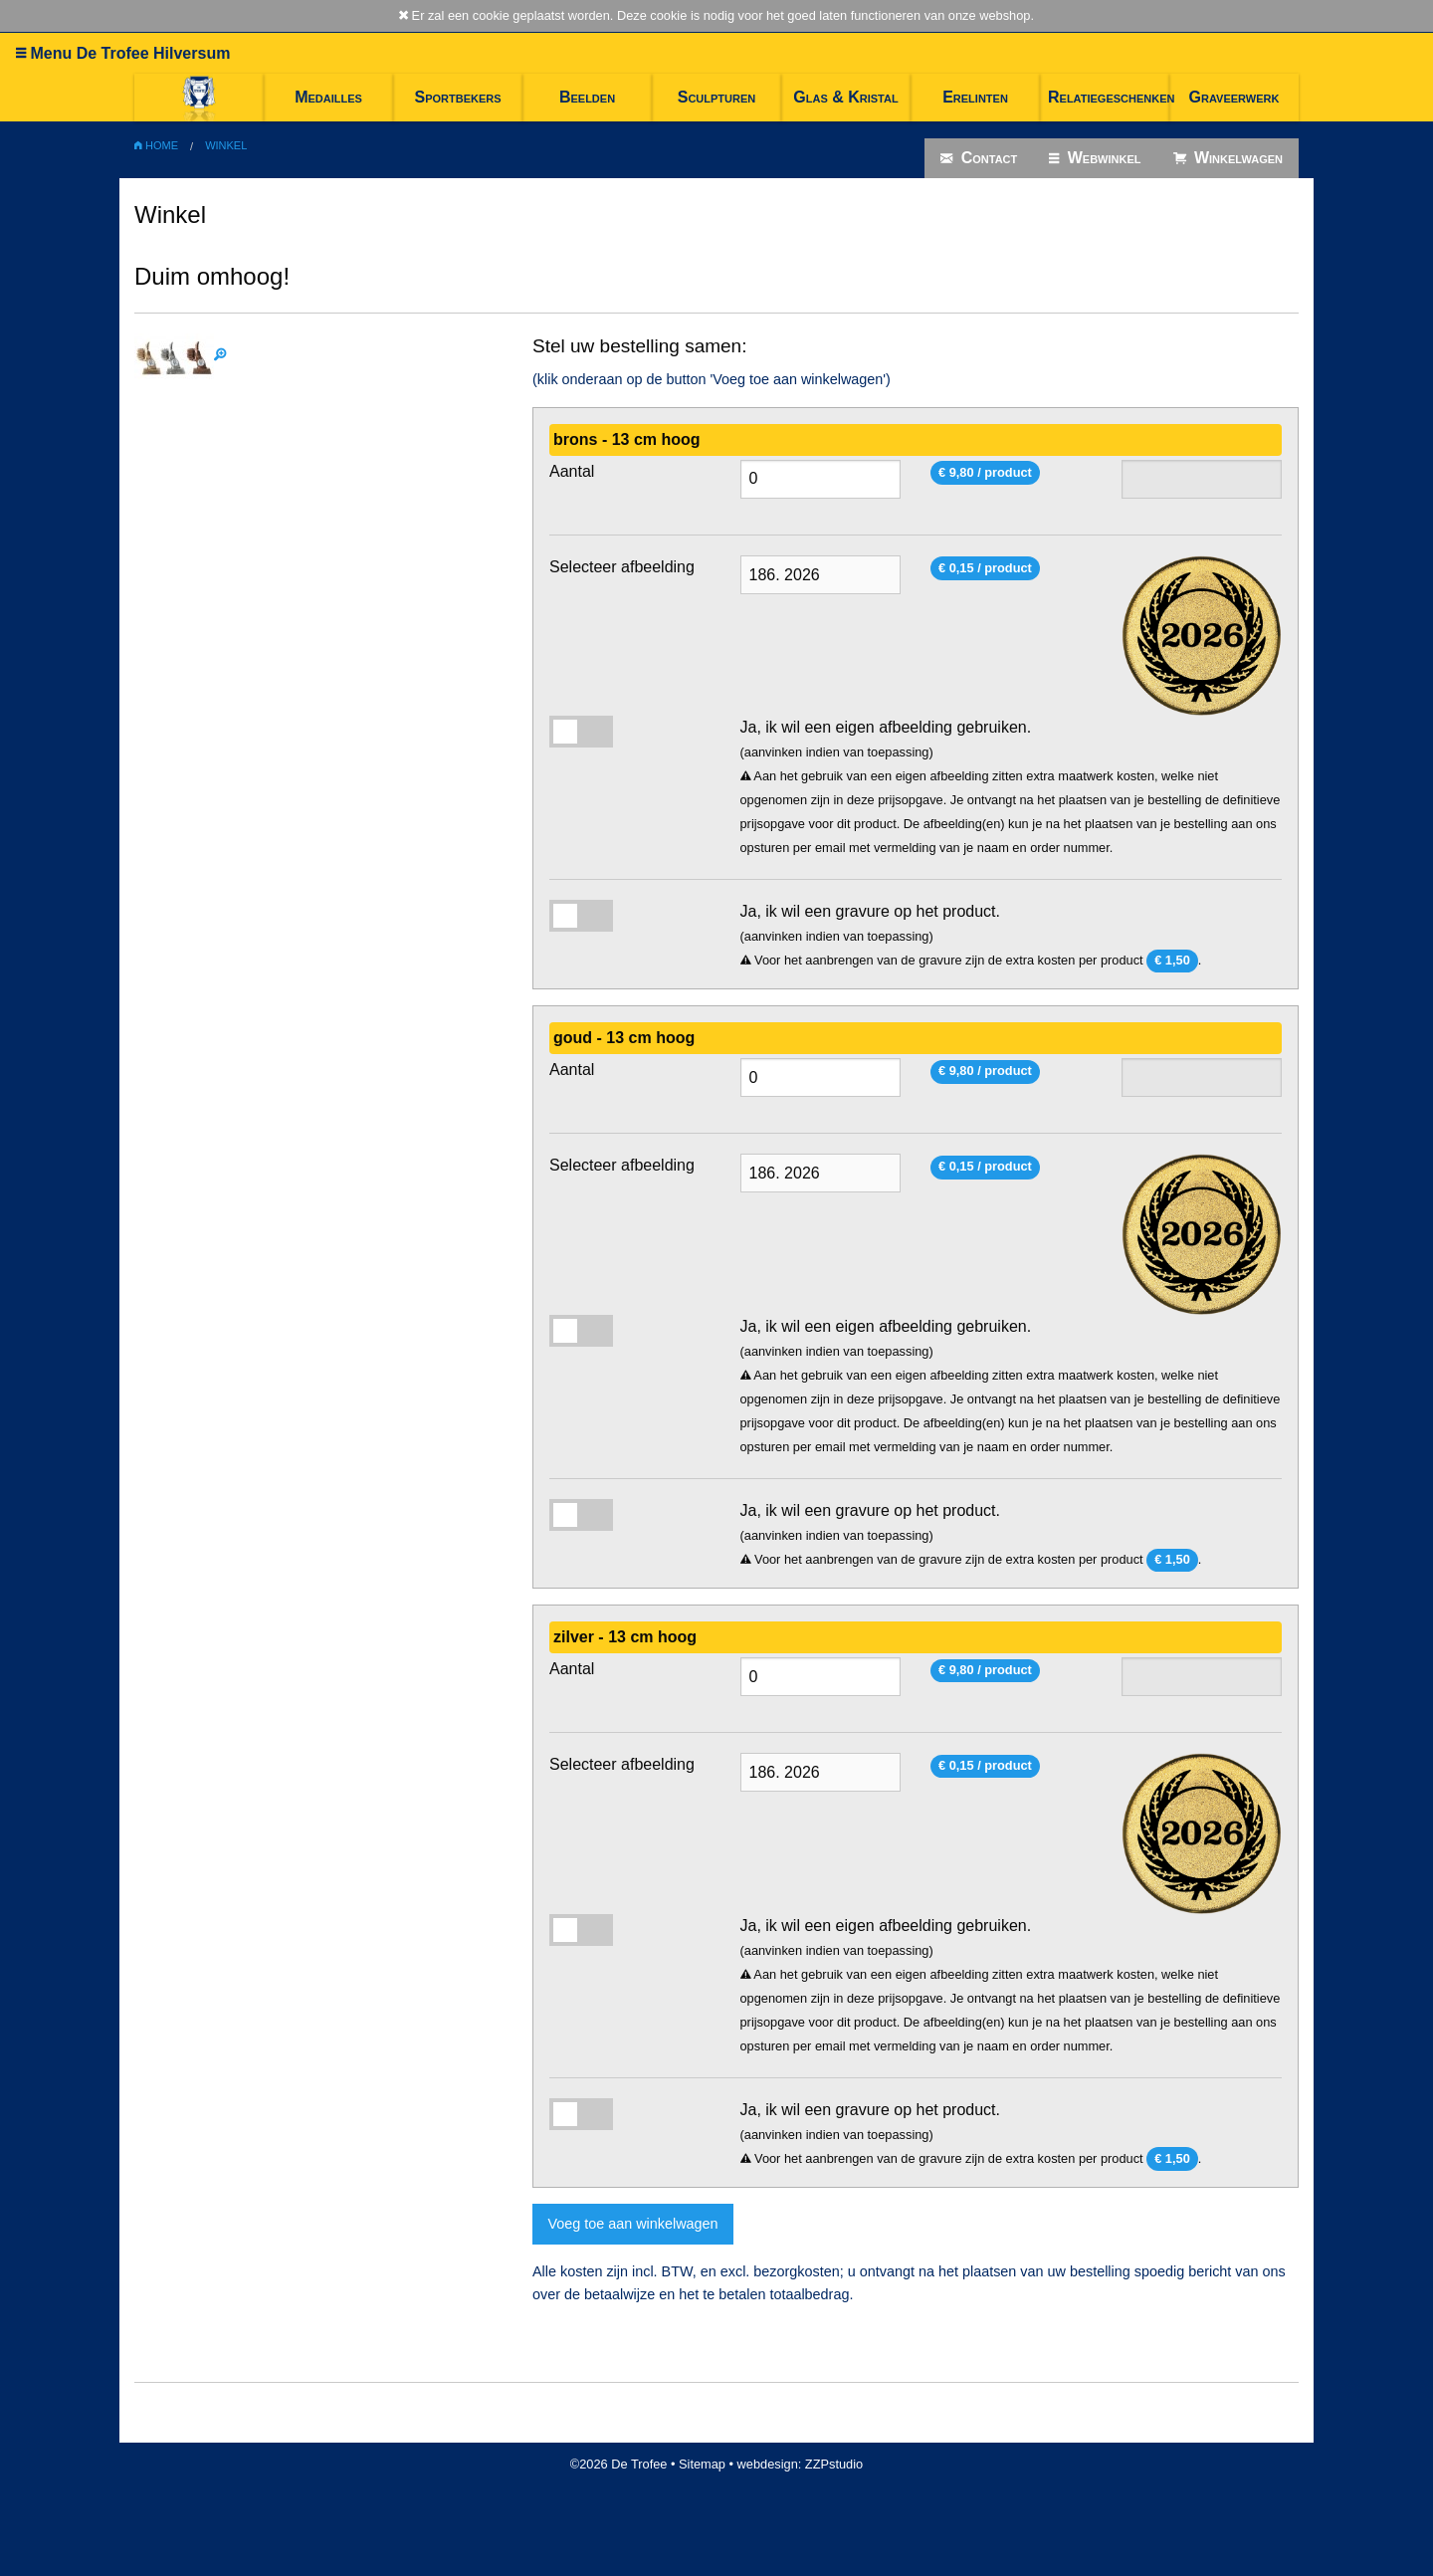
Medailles (328, 97)
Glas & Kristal (845, 97)
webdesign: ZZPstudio (800, 2464)
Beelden (587, 97)
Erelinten (975, 97)
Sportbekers (457, 97)
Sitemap (702, 2464)
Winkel (226, 145)
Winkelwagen (1228, 158)
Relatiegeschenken (1108, 97)
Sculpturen (717, 97)
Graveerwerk (1234, 97)
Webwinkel (1094, 158)
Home (156, 145)
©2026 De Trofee (619, 2464)
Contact (978, 158)
